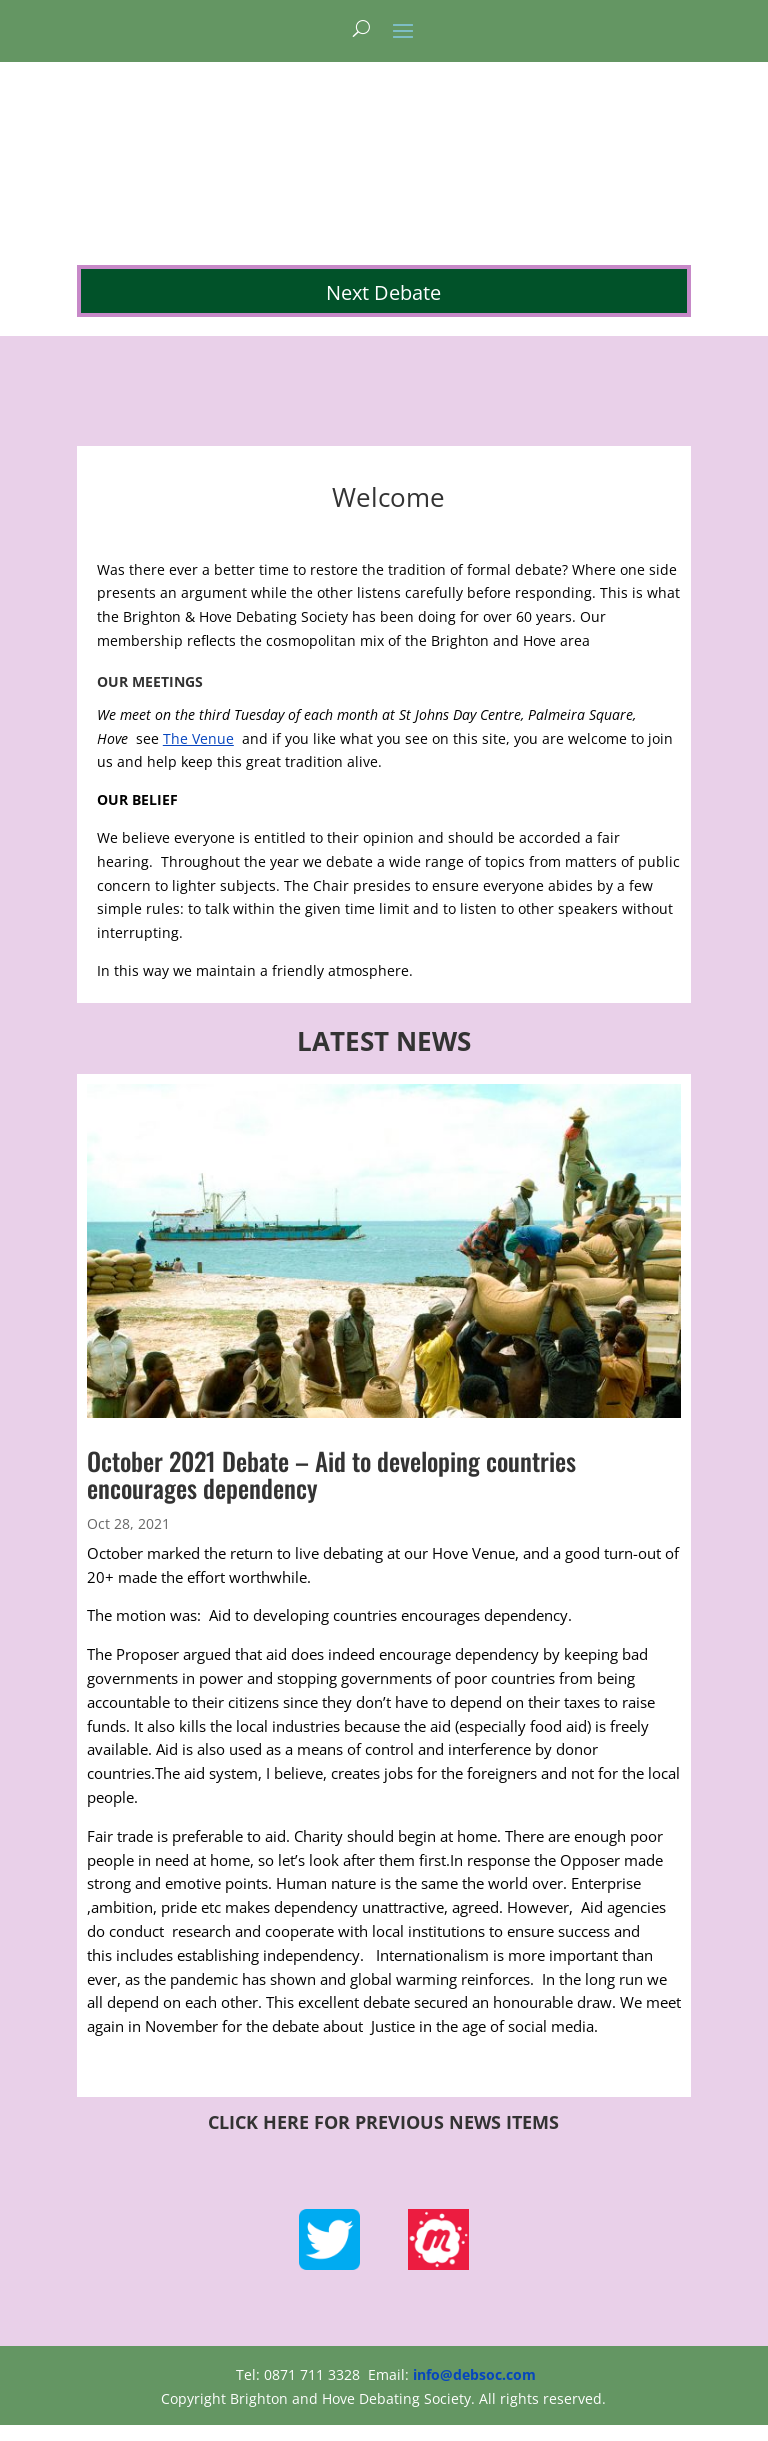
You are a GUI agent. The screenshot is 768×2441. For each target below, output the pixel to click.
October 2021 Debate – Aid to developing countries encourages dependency (331, 1474)
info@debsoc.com (474, 2374)
